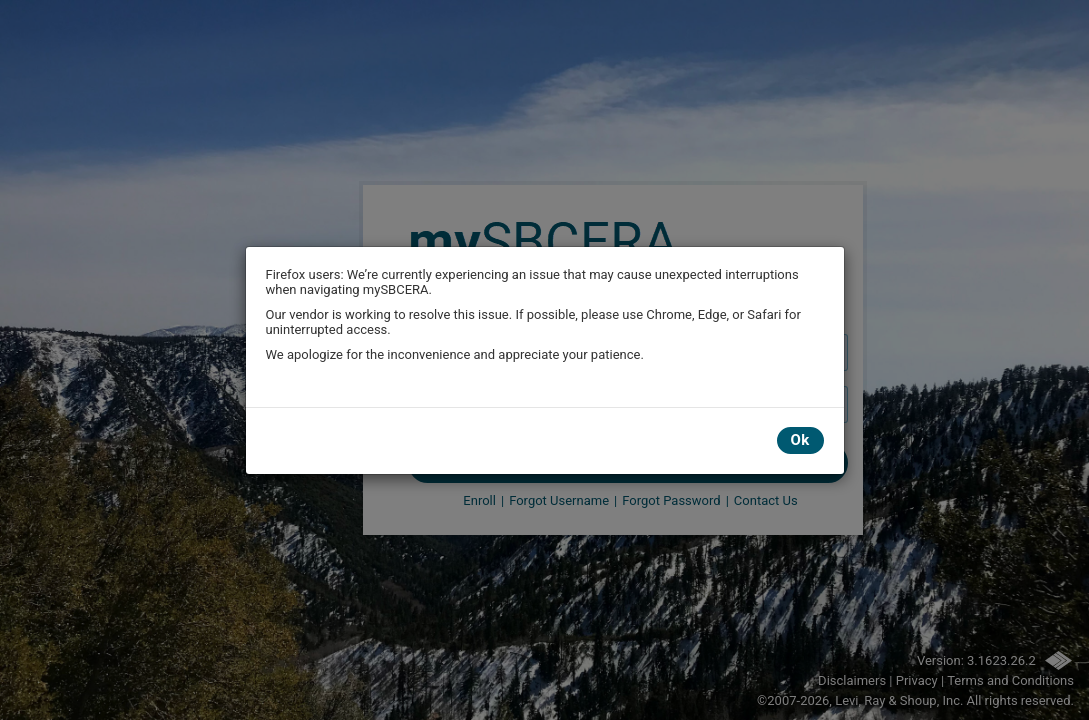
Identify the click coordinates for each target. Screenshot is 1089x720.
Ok (800, 440)
